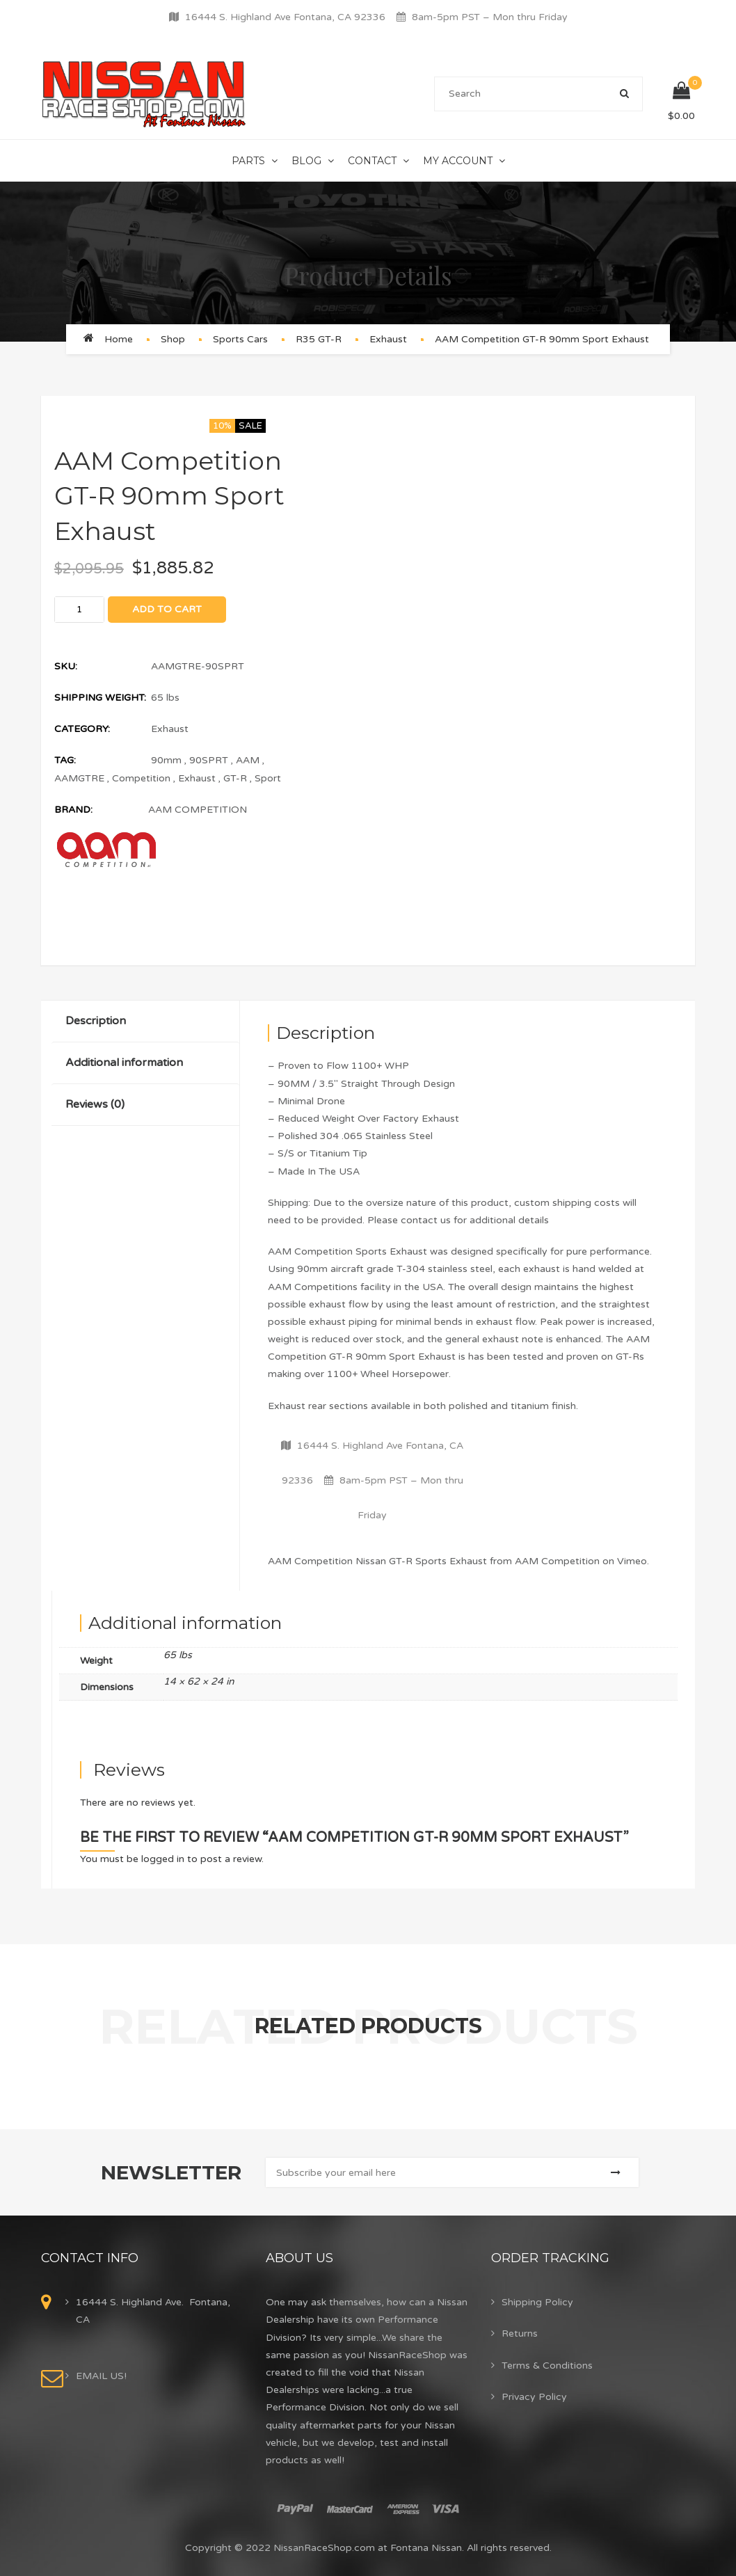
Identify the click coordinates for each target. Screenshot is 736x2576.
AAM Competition (557, 1561)
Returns (520, 2333)
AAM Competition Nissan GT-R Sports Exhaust (377, 1561)
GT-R (235, 778)
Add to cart (167, 609)
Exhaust (388, 339)
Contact (372, 160)
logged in (162, 1859)
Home (118, 339)
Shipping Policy (537, 2302)
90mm (166, 760)
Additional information (124, 1063)
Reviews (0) (95, 1104)
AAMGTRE (79, 778)
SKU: (65, 666)
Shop (173, 339)
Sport (268, 778)
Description (95, 1021)
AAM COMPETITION (197, 810)
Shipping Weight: (100, 697)
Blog (306, 160)
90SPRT (208, 760)
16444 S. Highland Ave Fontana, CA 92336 (285, 17)
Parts (248, 160)
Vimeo (632, 1561)
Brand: (73, 810)
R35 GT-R (319, 339)
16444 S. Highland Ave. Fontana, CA (153, 2310)
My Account (458, 160)
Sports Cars (240, 339)
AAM (247, 760)
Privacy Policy (534, 2397)
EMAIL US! (101, 2376)
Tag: (65, 760)
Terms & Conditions (547, 2365)
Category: (82, 729)
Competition (141, 778)
